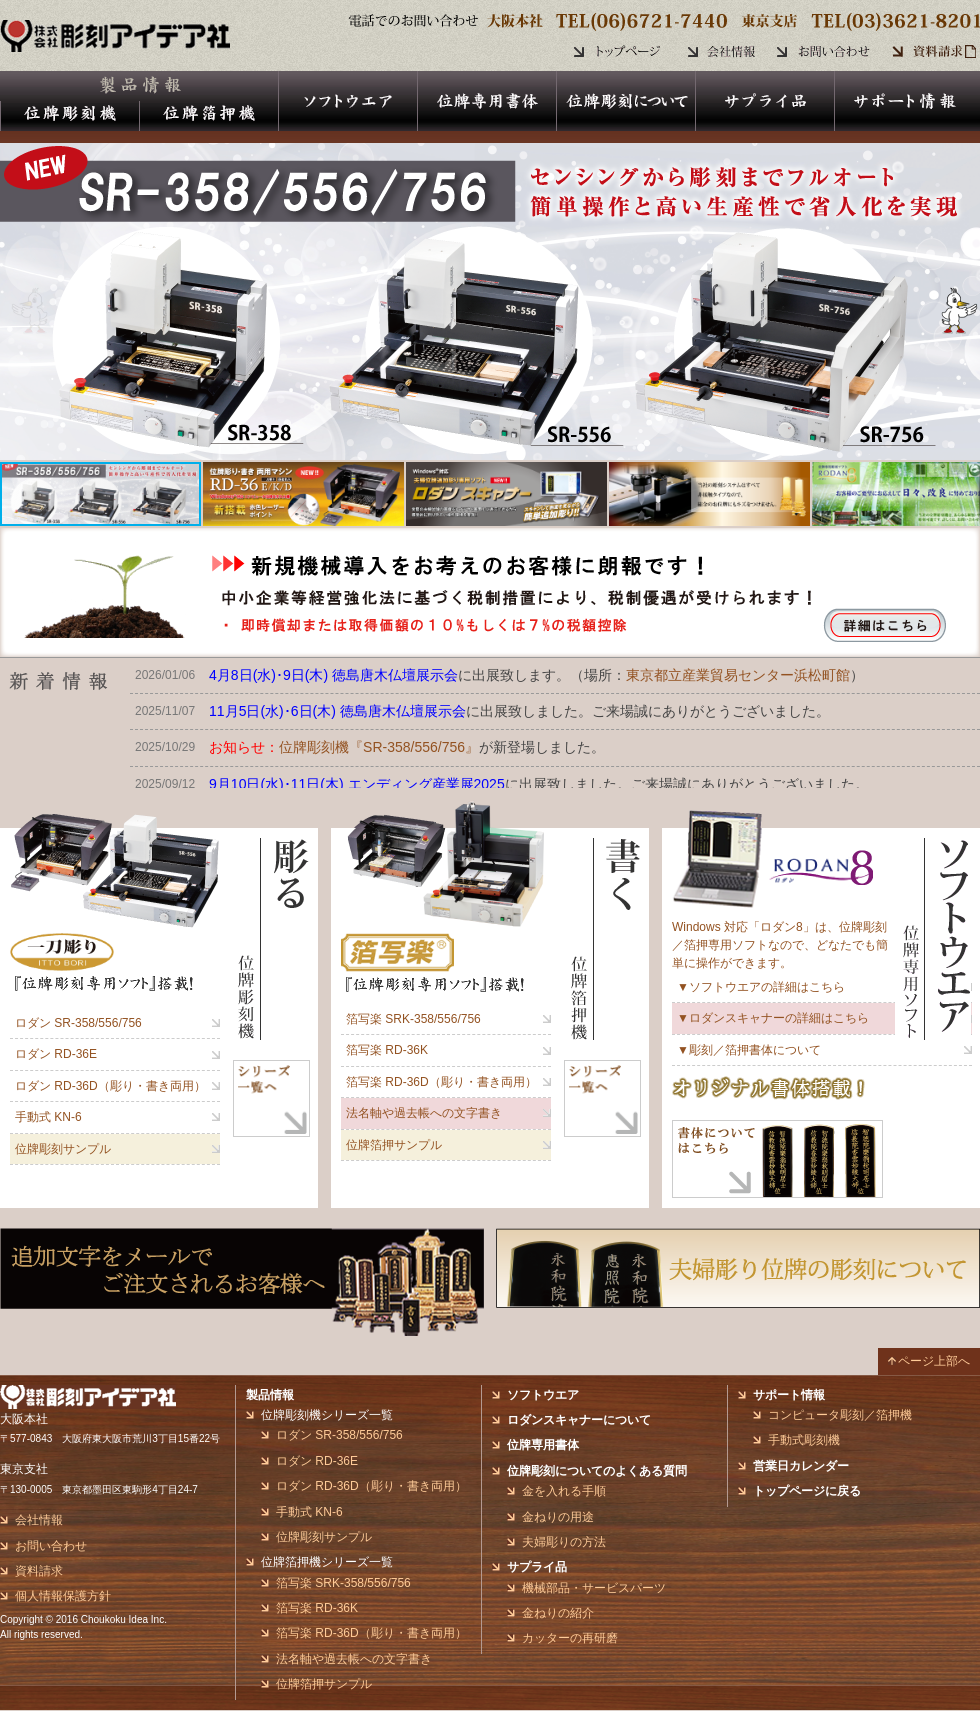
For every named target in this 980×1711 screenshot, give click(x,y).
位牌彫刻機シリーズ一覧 (327, 1415)
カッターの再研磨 (570, 1638)
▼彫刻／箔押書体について (749, 1050)
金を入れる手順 (564, 1491)
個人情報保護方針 (63, 1596)
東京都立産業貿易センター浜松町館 (738, 675)
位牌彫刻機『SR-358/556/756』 (379, 747)
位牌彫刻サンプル (63, 1149)
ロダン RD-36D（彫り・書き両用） (110, 1086)
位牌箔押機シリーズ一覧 (327, 1562)
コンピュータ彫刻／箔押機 (840, 1415)
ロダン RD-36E (56, 1054)
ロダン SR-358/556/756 (78, 1023)
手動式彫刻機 (804, 1440)
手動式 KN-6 (48, 1117)
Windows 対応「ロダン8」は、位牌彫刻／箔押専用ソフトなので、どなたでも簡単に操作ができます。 (780, 945)
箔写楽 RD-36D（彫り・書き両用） (441, 1082)
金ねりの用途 (558, 1517)
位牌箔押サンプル (394, 1145)
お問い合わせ (51, 1546)
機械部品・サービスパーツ (594, 1588)
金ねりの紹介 (558, 1613)
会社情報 (39, 1520)
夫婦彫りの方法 (564, 1542)
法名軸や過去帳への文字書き (424, 1113)
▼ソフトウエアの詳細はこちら (761, 987)
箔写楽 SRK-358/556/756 (413, 1019)
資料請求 (39, 1571)
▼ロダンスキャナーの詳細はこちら (773, 1018)
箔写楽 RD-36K (387, 1050)
